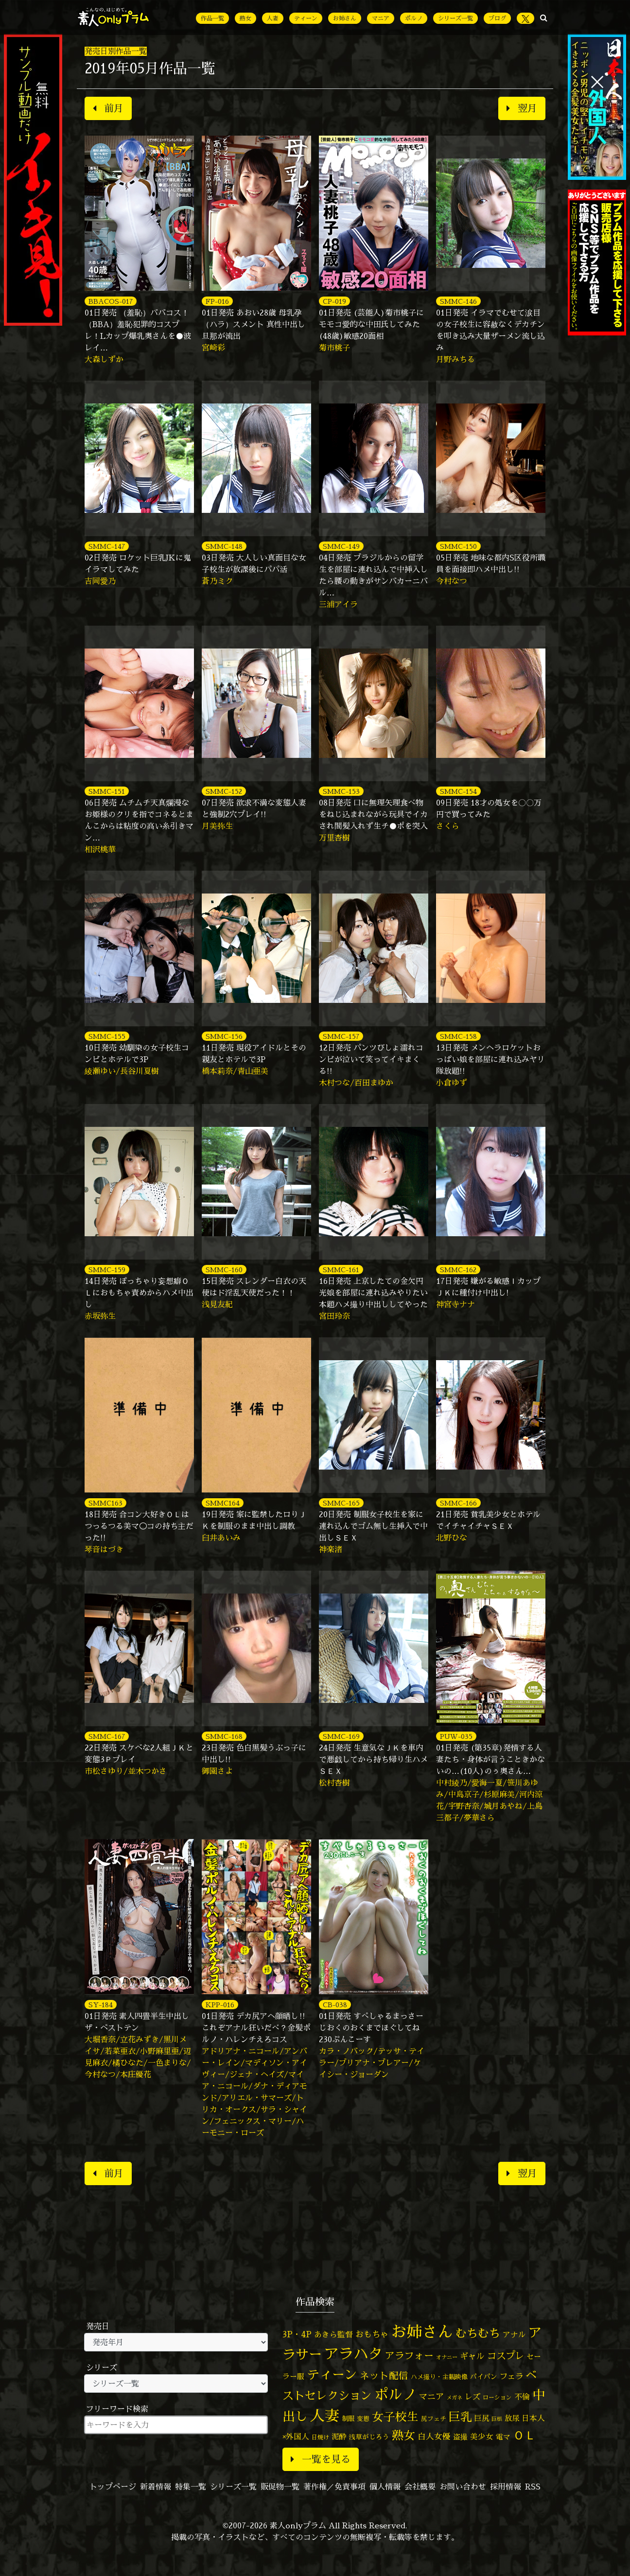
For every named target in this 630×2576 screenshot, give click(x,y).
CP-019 (334, 301)
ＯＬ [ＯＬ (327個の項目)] (524, 2435)
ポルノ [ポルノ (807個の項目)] (395, 2394)
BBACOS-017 (110, 301)
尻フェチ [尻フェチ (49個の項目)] (433, 2418)
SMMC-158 (458, 1036)
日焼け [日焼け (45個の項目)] (320, 2437)
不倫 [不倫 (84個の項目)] (522, 2396)
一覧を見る (320, 2459)
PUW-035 (456, 1736)
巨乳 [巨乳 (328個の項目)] (460, 2417)
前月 (108, 108)
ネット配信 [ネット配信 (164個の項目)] (384, 2375)
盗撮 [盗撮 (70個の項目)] (460, 2437)
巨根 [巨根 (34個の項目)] (496, 2419)
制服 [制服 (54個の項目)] (348, 2418)
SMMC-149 (341, 546)
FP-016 (217, 301)
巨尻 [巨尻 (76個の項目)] (481, 2418)
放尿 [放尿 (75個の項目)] (512, 2418)
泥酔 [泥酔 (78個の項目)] (339, 2436)
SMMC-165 (341, 1502)
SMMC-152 (224, 791)
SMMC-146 (458, 301)
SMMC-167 (106, 1736)
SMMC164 (223, 1502)
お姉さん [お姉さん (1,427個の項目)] (422, 2331)
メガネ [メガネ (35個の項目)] (454, 2397)
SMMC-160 (224, 1269)
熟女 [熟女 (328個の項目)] (403, 2435)
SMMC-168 (224, 1736)
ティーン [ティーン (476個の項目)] (332, 2374)
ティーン (305, 18)
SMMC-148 (224, 546)
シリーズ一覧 (455, 18)
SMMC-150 (458, 546)
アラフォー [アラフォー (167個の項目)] (409, 2355)
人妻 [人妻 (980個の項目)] (324, 2415)
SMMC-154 (458, 791)
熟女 (245, 18)
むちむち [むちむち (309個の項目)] (477, 2333)
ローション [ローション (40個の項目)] (497, 2397)
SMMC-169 (341, 1736)
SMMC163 (105, 1502)
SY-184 (100, 2004)
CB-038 (335, 2004)
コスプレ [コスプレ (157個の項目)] (505, 2355)
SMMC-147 (106, 546)
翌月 (522, 108)
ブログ (497, 18)
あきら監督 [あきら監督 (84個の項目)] (333, 2334)
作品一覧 (212, 18)
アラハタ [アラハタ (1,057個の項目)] (353, 2354)
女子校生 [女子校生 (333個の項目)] (395, 2417)
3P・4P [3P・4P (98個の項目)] (297, 2334)
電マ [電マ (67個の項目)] (503, 2437)
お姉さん (344, 18)
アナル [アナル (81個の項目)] (514, 2334)
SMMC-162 (458, 1269)
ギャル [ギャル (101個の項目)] (472, 2356)
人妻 (273, 18)
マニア (380, 18)
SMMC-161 (341, 1269)
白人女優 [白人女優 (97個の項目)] (434, 2436)
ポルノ (413, 18)
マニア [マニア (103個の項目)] (431, 2396)
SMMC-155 (106, 1036)
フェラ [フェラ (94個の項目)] (511, 2376)
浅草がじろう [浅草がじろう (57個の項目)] (369, 2436)
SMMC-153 (341, 791)
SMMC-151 (106, 791)
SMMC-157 (341, 1036)
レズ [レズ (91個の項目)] (472, 2396)
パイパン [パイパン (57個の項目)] (483, 2376)
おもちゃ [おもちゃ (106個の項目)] (371, 2334)
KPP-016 (220, 2004)
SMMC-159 (106, 1269)
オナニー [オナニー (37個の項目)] (446, 2357)
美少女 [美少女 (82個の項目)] (481, 2436)
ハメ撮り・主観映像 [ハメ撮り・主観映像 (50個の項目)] (439, 2376)
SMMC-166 (458, 1502)
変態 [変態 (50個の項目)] (363, 2418)
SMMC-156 (224, 1036)
